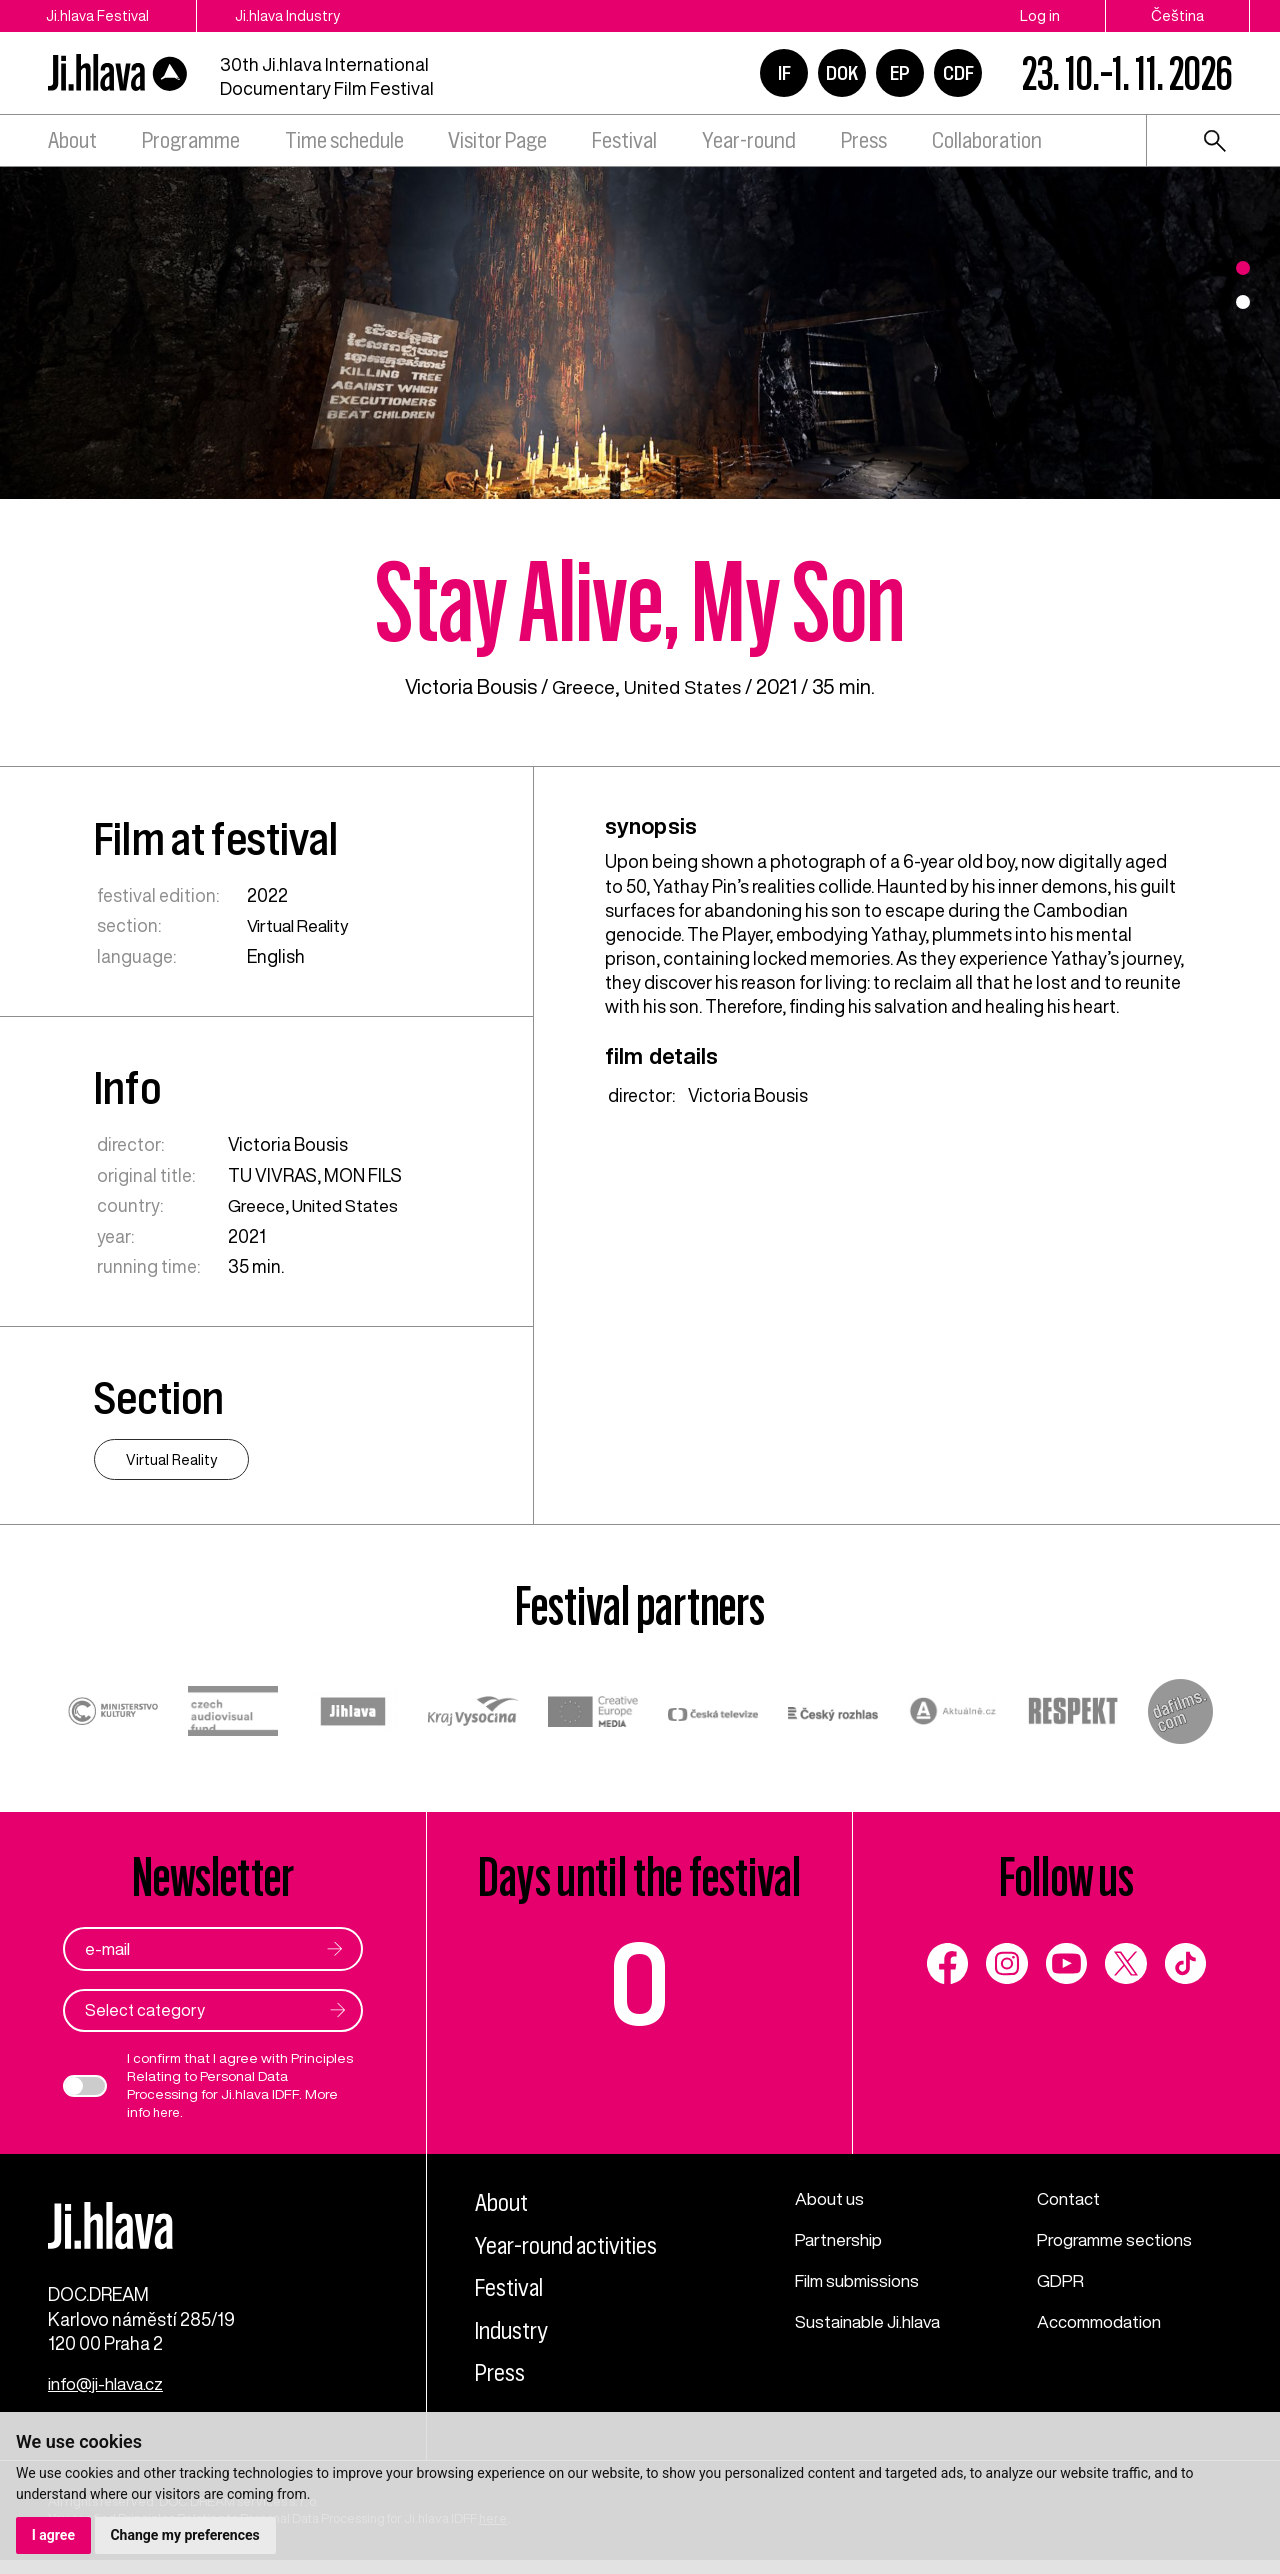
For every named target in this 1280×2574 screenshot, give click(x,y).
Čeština (1177, 15)
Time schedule (344, 140)
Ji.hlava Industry (303, 15)
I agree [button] (53, 2535)
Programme (191, 140)
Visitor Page (497, 140)
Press (864, 140)
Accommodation (1105, 2319)
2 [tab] (1243, 302)
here (168, 2112)
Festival (624, 140)
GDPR (1061, 2279)
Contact (1071, 2198)
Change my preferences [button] (185, 2535)
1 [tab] (1243, 268)
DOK (842, 73)
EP (900, 73)
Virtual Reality (302, 925)
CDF (958, 73)
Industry (516, 2329)
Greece (580, 686)
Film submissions (863, 2279)
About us (831, 2198)
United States (685, 686)
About (72, 140)
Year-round (749, 140)
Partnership (841, 2238)
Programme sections (1120, 2238)
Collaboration (987, 140)
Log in (1040, 15)
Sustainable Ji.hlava (874, 2319)
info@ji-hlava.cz (111, 2398)
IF (784, 73)
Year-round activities (575, 2244)
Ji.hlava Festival (97, 15)
